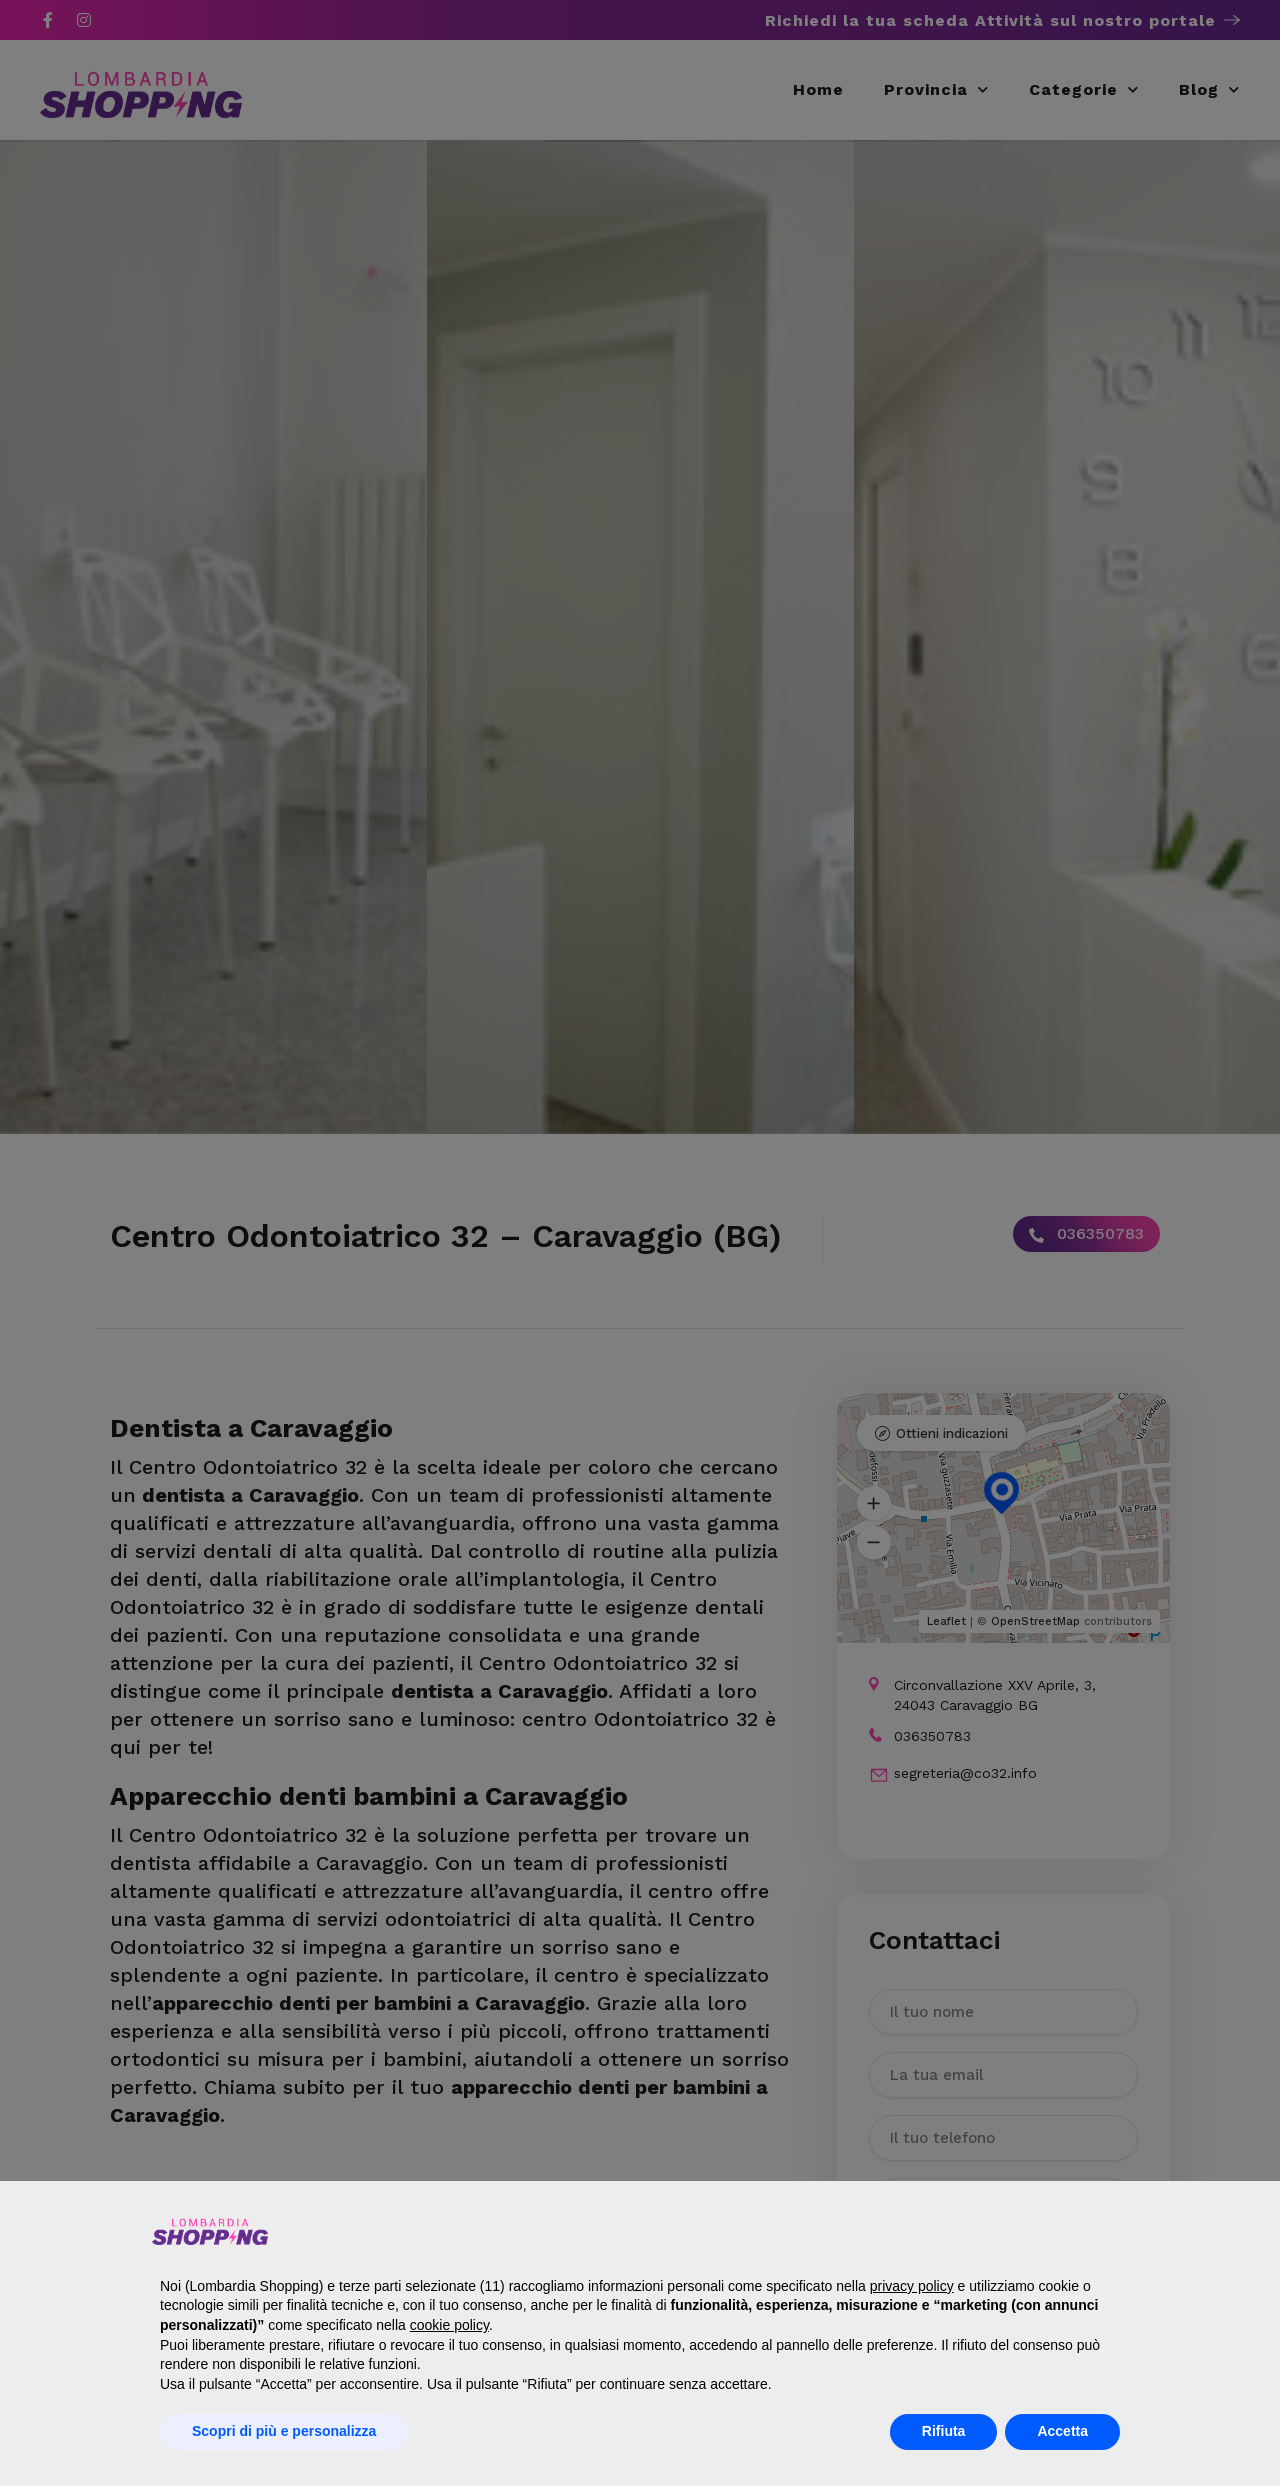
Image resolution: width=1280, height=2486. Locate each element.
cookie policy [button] (449, 2325)
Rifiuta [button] (944, 2431)
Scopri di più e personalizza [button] (284, 2431)
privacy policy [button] (912, 2286)
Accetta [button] (1062, 2431)
